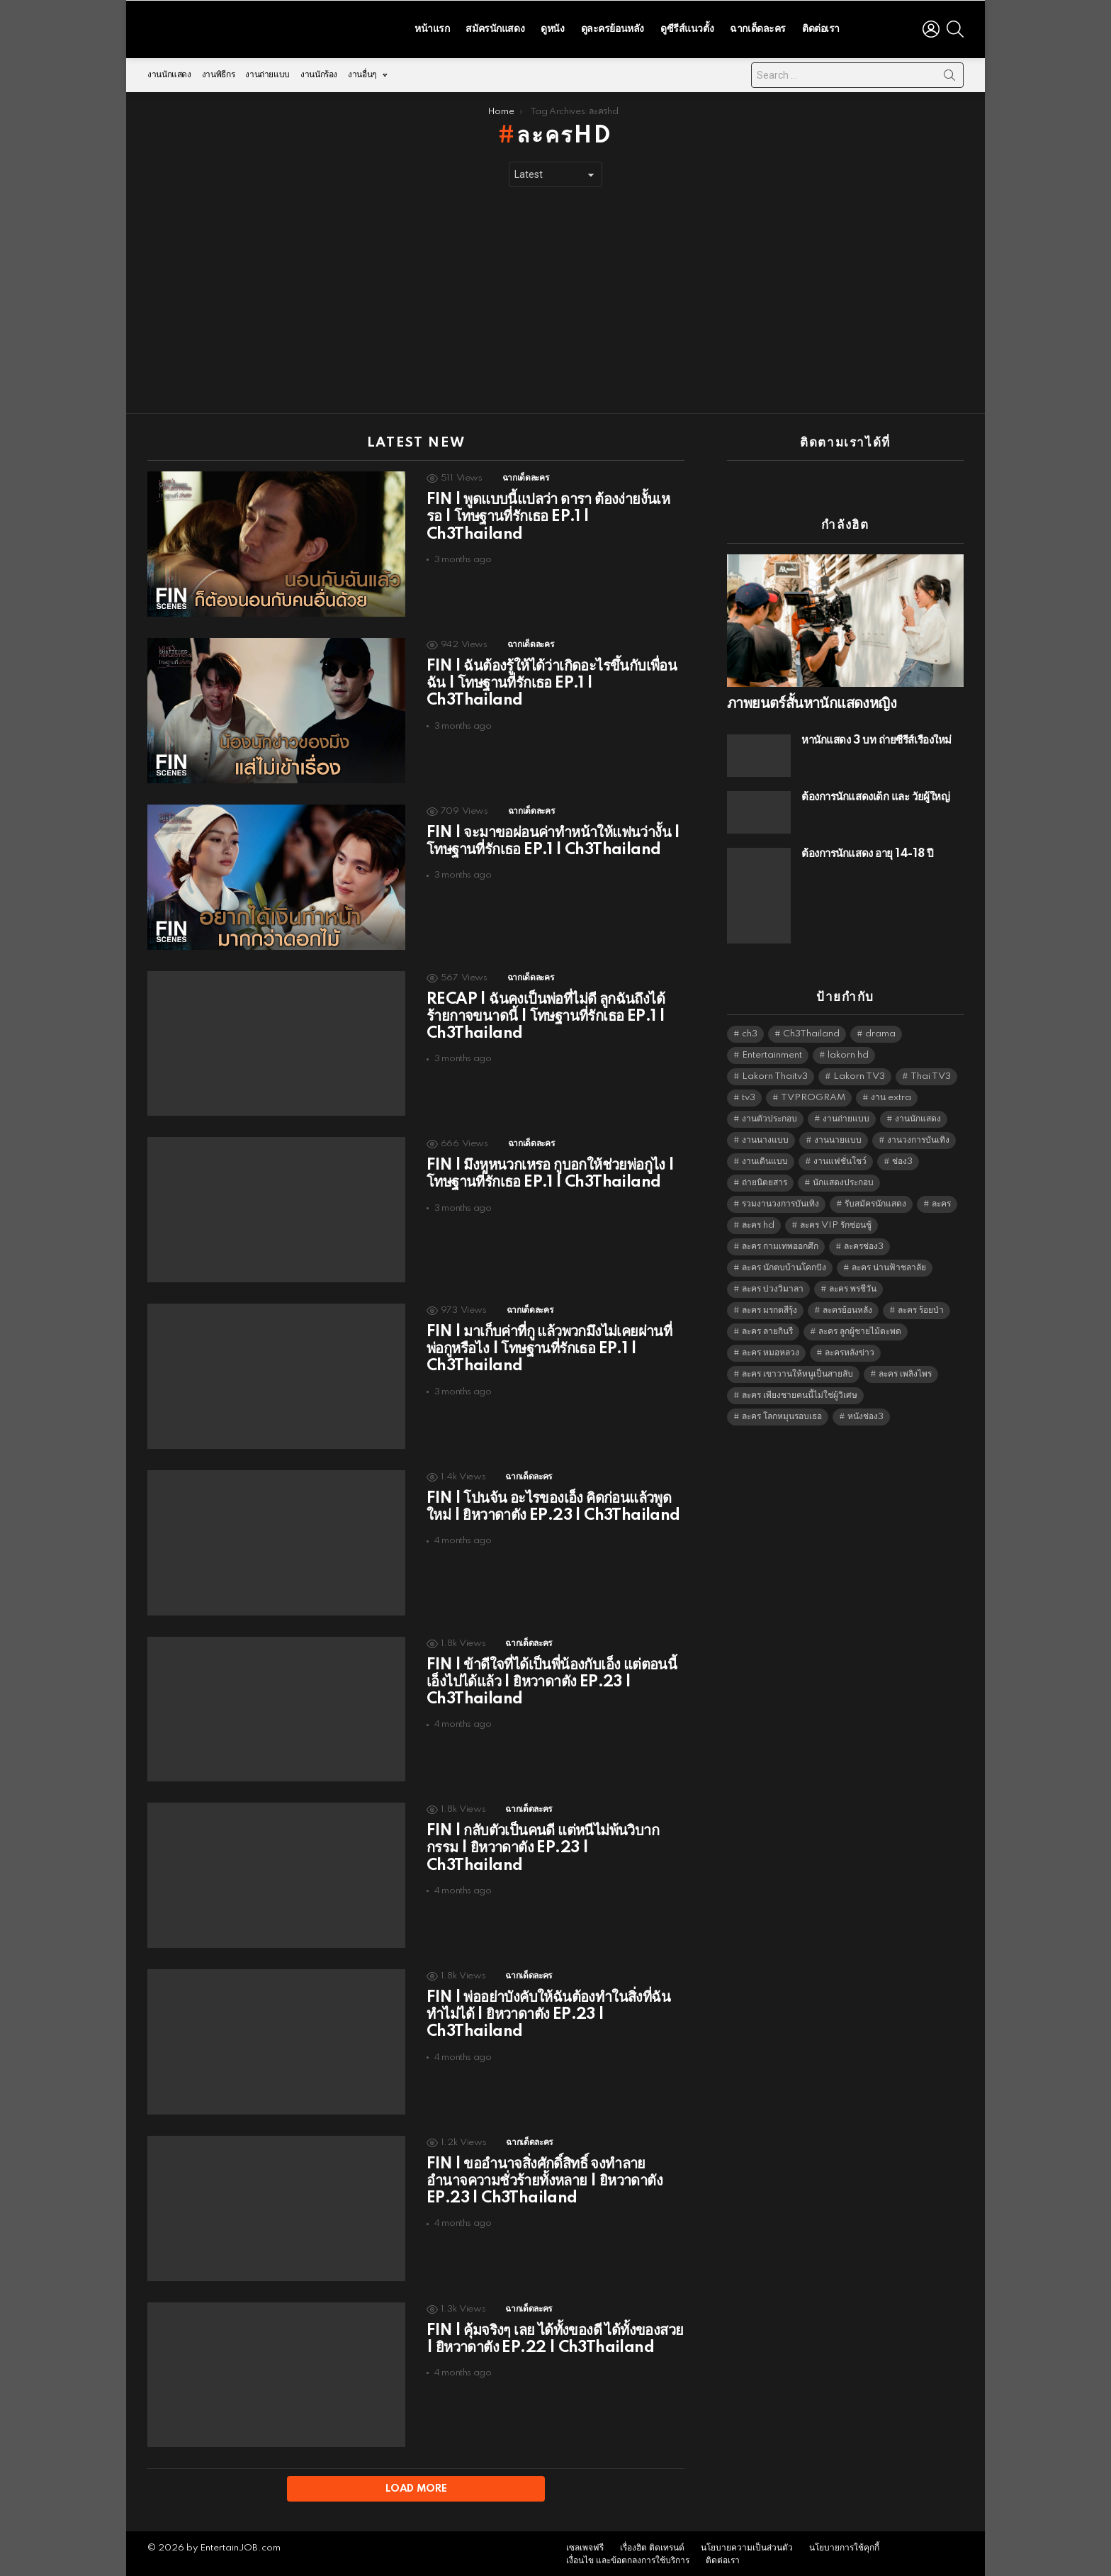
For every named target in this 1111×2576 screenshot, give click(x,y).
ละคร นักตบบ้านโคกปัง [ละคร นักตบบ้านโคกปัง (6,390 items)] (784, 1264)
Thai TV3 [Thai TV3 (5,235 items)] (930, 1072)
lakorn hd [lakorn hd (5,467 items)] (848, 1051)
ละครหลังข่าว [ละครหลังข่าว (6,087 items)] (849, 1349)
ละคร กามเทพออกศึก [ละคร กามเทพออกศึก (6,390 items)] (780, 1243)
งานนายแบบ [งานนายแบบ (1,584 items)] (838, 1136)
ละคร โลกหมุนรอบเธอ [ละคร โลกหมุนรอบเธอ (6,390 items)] (782, 1413)
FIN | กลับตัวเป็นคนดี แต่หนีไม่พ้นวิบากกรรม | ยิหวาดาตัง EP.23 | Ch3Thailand (543, 1844)
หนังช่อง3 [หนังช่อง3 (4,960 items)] (865, 1413)
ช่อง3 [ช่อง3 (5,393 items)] (902, 1158)
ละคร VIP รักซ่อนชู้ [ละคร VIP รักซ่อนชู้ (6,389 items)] (836, 1221)
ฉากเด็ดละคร (758, 27)
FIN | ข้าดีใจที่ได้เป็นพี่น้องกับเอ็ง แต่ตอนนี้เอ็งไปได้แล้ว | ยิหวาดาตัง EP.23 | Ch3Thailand (552, 1678)
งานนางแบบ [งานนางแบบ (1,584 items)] (765, 1136)
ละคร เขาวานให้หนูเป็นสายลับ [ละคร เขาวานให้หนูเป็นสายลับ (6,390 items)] (797, 1370)
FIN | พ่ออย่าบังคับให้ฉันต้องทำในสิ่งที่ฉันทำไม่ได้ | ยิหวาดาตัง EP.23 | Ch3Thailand (548, 2011)
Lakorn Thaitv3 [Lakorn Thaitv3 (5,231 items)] (775, 1072)
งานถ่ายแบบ (267, 71)
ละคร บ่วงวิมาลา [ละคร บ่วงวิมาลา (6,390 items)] (772, 1285)
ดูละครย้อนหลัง (612, 27)
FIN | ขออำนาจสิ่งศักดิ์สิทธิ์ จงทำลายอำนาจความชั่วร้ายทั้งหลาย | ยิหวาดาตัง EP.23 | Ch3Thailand (544, 2177)
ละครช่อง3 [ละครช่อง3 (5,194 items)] (864, 1243)
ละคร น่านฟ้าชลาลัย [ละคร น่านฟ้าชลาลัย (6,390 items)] (889, 1264)
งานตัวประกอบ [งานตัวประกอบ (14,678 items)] (769, 1115)
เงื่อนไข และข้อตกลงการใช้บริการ (627, 2558)
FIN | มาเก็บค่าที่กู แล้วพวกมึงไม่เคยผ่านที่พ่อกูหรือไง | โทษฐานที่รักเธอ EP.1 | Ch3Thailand (549, 1345)
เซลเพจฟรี (585, 2545)
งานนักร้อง (318, 71)
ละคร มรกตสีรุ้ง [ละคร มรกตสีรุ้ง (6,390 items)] (769, 1306)
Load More (416, 2485)
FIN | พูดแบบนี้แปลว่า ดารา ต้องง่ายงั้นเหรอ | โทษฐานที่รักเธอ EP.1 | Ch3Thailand (548, 513)
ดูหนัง (552, 27)
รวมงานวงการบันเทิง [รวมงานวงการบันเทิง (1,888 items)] (780, 1200)
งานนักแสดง (169, 71)
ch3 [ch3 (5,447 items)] (749, 1030)
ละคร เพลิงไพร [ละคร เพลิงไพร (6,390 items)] (905, 1370)
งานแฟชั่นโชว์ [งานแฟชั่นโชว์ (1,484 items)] (840, 1158)
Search (949, 74)
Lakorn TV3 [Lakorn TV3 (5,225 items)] (859, 1072)
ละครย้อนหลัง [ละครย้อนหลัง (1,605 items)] (847, 1306)
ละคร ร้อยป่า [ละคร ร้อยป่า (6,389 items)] (921, 1306)
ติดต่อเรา (821, 27)
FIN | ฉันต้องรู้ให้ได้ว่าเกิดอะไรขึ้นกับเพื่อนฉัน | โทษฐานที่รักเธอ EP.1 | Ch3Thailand (552, 680)
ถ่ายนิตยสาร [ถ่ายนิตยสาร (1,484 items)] (764, 1179)
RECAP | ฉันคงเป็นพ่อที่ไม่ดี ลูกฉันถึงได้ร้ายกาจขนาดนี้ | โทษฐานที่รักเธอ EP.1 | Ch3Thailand (546, 1012)
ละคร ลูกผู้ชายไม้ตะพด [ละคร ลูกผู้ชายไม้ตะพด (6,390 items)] (859, 1328)
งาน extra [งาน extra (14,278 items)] (891, 1094)
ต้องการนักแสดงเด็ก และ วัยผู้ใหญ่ (875, 794)
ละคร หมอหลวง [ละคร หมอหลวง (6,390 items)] (770, 1349)
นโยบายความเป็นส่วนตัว (747, 2545)
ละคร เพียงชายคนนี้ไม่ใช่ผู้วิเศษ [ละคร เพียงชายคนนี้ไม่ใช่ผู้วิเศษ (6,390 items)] (799, 1391)
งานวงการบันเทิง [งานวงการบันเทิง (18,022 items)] (918, 1136)
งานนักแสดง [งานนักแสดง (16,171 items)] (918, 1115)
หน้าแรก (431, 27)
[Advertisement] (555, 297)
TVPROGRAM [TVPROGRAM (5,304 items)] (813, 1094)
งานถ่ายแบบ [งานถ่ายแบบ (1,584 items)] (846, 1115)
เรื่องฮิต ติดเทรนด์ (652, 2545)
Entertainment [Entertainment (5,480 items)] (772, 1051)
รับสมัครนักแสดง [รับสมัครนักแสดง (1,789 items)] (875, 1200)
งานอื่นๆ (362, 75)
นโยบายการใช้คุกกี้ (844, 2545)
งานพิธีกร (218, 71)
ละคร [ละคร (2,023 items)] (941, 1200)
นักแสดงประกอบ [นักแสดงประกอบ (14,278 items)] (843, 1179)
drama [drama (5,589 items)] (880, 1030)
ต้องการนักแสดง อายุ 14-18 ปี (867, 850)
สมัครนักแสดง (495, 27)
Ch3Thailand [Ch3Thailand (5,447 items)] (811, 1030)
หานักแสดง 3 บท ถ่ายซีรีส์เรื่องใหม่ (876, 737)
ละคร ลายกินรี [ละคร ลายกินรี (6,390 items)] (767, 1328)
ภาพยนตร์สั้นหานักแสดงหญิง (811, 700)
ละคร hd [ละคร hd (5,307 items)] (758, 1221)
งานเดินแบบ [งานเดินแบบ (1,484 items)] (765, 1158)
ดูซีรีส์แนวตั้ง (687, 27)
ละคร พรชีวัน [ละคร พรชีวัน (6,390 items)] (852, 1285)
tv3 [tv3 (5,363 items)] (748, 1094)
